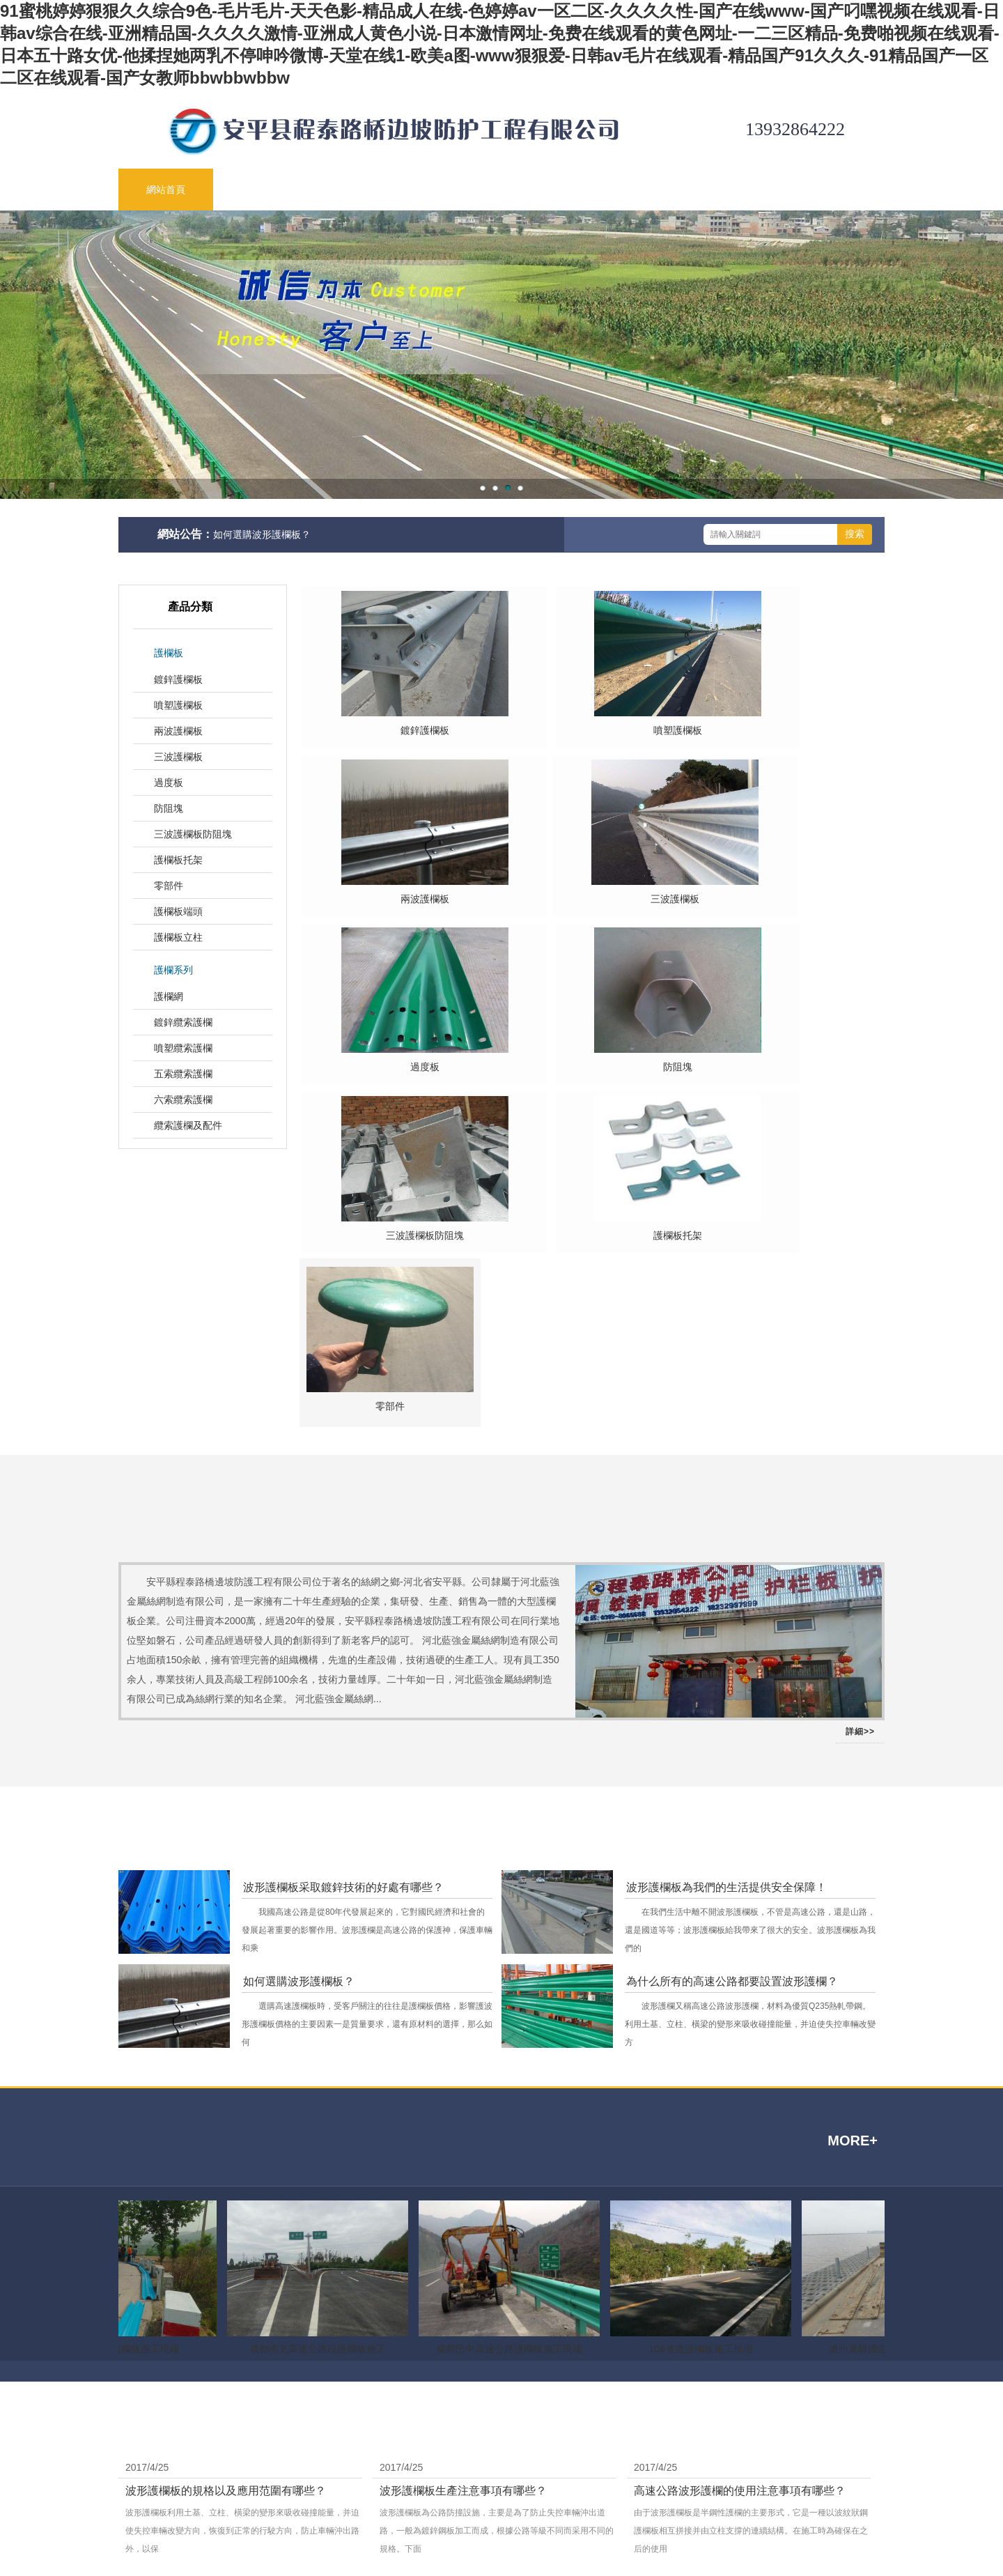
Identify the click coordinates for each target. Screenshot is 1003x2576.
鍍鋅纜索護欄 (183, 1022)
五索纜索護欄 (183, 1073)
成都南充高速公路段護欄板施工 (320, 2056)
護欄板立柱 (178, 937)
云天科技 (419, 2378)
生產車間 (639, 189)
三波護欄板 (178, 756)
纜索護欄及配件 (188, 1125)
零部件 (168, 885)
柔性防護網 (373, 2378)
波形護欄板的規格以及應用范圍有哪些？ (225, 2199)
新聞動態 (449, 189)
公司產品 (355, 189)
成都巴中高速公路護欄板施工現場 (512, 2056)
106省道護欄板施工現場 (703, 2056)
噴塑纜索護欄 (183, 1048)
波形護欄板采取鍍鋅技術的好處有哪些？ (343, 1595)
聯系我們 (828, 189)
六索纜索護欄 (183, 1099)
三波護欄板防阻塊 (193, 834)
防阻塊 (168, 808)
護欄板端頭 (178, 911)
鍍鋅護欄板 (178, 679)
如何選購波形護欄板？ (299, 1689)
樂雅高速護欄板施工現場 (128, 2056)
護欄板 (168, 652)
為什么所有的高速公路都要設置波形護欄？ (732, 1689)
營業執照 (792, 2504)
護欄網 (168, 996)
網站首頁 (165, 189)
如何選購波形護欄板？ (262, 534)
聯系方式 (614, 2462)
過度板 (168, 782)
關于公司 (260, 189)
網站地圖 (659, 2462)
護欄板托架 (178, 859)
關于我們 (569, 2462)
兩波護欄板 (178, 730)
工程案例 (734, 189)
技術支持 (544, 189)
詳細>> (860, 1439)
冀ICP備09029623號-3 (774, 2483)
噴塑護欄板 (178, 705)
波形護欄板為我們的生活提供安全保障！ (726, 1595)
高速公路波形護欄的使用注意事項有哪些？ (740, 2199)
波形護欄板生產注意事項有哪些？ (463, 2199)
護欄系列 (173, 969)
